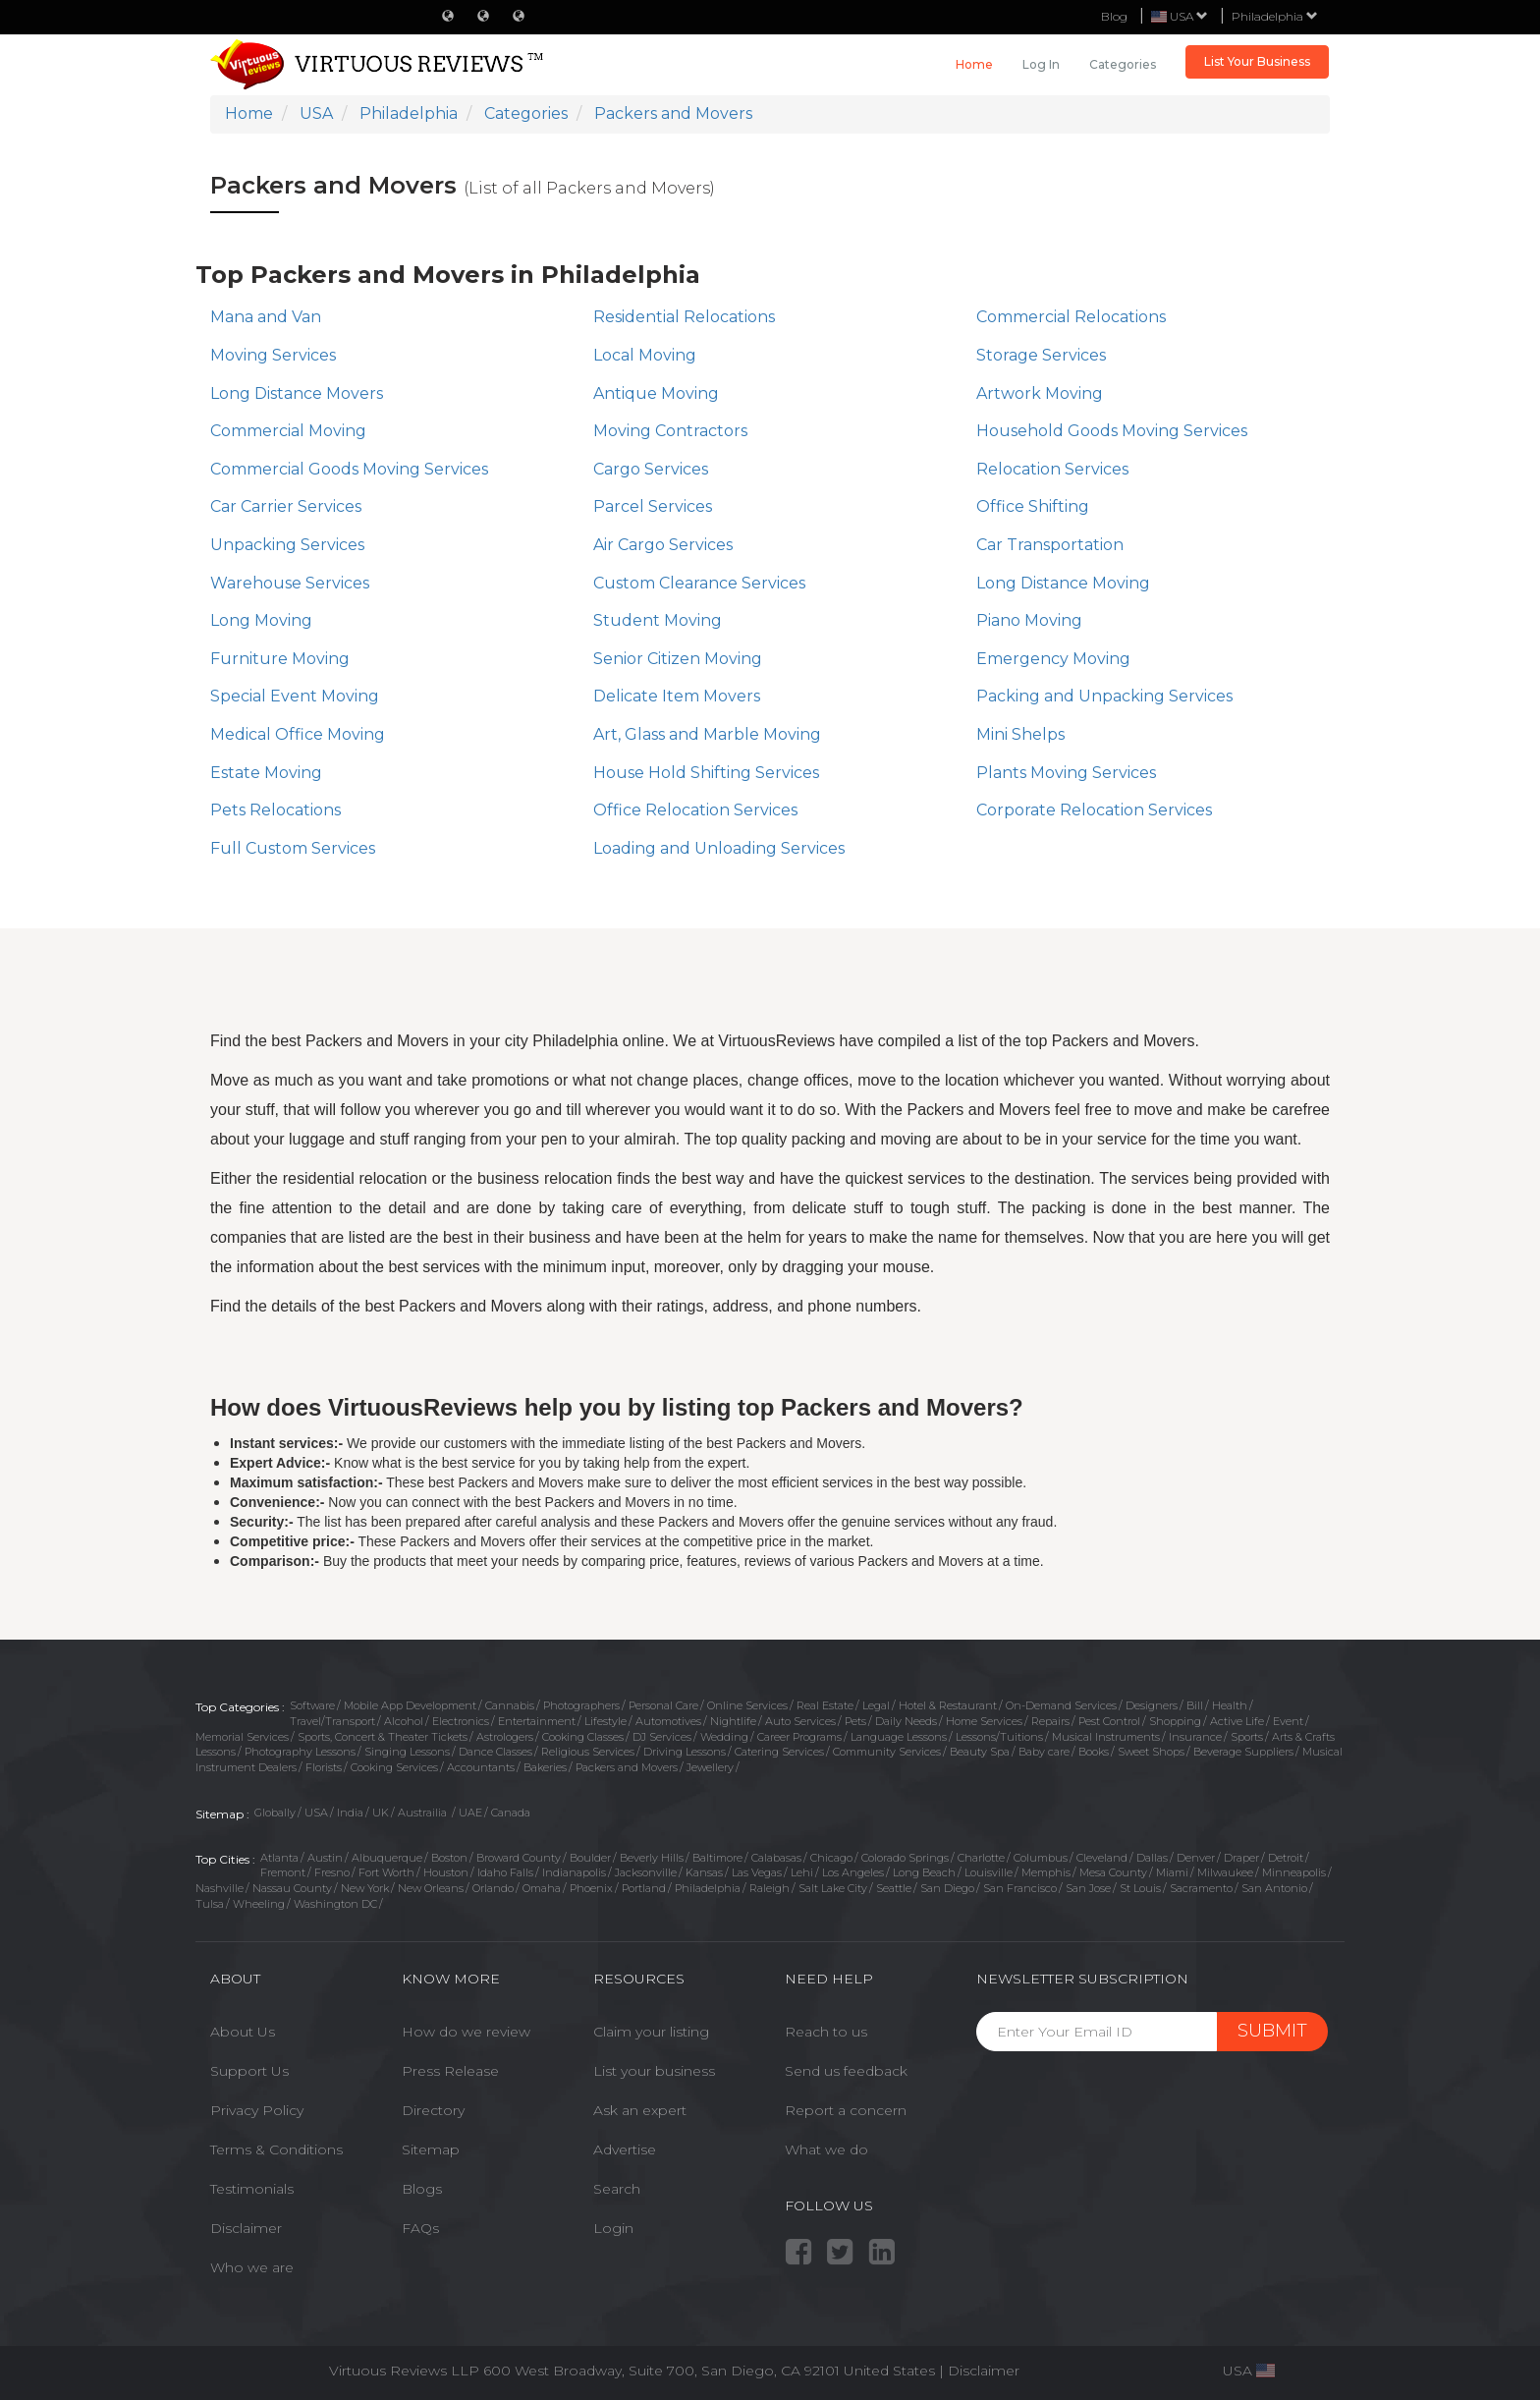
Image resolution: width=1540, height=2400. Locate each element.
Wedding (724, 1737)
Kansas (704, 1872)
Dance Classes (495, 1751)
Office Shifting (1032, 506)
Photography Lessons (300, 1751)
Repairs (1050, 1721)
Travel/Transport (332, 1721)
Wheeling (259, 1904)
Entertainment (537, 1721)
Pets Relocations (275, 810)
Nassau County (292, 1888)
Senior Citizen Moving (677, 658)
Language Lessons (899, 1737)
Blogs (422, 2189)
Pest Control (1109, 1721)
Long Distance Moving (1063, 583)
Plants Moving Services (1066, 772)
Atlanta (279, 1858)
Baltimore (717, 1858)
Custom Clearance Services (699, 583)
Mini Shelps (1020, 734)
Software (312, 1705)
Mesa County (1113, 1872)
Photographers (581, 1705)
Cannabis (509, 1705)
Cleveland (1102, 1858)
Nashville (219, 1888)
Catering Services (779, 1751)
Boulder (590, 1858)
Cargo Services (650, 469)
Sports (1247, 1737)
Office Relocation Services (695, 810)
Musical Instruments (1106, 1737)
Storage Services (1041, 355)
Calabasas (776, 1858)
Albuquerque (387, 1858)
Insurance (1195, 1737)
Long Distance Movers (296, 393)
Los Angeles (853, 1872)
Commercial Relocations (1071, 316)
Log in (1041, 64)
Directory (433, 2110)
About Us (242, 2031)
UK (380, 1812)
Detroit (1285, 1858)
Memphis (1046, 1872)
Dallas (1152, 1858)
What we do (826, 2149)
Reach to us (826, 2031)
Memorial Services (242, 1737)
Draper (1241, 1858)
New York (365, 1888)
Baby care (1044, 1751)
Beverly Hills (652, 1858)
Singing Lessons (407, 1751)
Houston (445, 1872)
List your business (654, 2071)
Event (1288, 1721)
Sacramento (1201, 1888)
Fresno (332, 1872)
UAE (470, 1812)
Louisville (988, 1872)
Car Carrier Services (285, 506)
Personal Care (663, 1705)
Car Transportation (1050, 544)
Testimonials (252, 2189)
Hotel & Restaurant (948, 1705)
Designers (1152, 1705)
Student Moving (657, 620)
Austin (325, 1858)
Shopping (1175, 1721)
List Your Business (1257, 61)
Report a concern (846, 2110)
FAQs (420, 2228)
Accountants (481, 1767)
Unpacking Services (287, 544)
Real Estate (825, 1705)
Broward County (518, 1858)
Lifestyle (605, 1721)
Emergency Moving (1053, 658)
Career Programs (799, 1737)
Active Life (1237, 1721)
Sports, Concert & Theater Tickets (383, 1737)
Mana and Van (265, 316)
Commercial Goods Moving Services (349, 469)
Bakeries (545, 1767)
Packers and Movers (627, 1767)
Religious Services (587, 1751)
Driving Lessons (684, 1751)
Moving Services (273, 355)
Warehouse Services (289, 583)
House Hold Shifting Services (706, 772)
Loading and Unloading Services (719, 848)
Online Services (747, 1705)
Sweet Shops (1151, 1751)
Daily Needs (906, 1721)
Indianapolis (574, 1872)
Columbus (1041, 1858)
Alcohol (403, 1721)
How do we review (466, 2031)
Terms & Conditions (276, 2149)
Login (613, 2228)
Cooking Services (394, 1767)
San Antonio (1274, 1888)
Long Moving (261, 620)
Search (616, 2189)
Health (1229, 1705)
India (350, 1812)
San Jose (1088, 1888)
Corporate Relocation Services (1094, 810)
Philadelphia (1275, 16)
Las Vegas (757, 1872)
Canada (510, 1812)
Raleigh (769, 1888)
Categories (1122, 64)
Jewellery (710, 1767)
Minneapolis (1294, 1872)
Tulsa (209, 1904)
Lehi (802, 1872)
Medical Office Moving (297, 734)
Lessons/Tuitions (999, 1737)
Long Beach (924, 1872)
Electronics (460, 1721)
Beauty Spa (980, 1751)
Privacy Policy (256, 2110)
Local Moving (644, 355)
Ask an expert (640, 2110)
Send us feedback (846, 2071)
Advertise (624, 2149)
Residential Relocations (684, 316)
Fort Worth (386, 1872)
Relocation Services (1052, 469)
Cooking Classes (583, 1737)
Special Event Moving (294, 696)
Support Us (249, 2071)
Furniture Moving (280, 658)
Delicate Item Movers (676, 696)
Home (974, 64)
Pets (855, 1721)
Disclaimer (246, 2228)
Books (1093, 1751)
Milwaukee (1225, 1872)
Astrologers (504, 1737)
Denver (1196, 1858)
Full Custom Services (292, 848)
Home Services (984, 1721)
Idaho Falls (505, 1872)
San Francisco (1020, 1888)
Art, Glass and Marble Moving (707, 734)
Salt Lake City (832, 1888)
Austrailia (424, 1812)
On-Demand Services (1061, 1705)
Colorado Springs (905, 1858)
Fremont (282, 1872)
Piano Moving (1029, 620)
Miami (1172, 1872)
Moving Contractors (670, 430)
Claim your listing (651, 2031)
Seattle (893, 1888)
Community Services (887, 1751)
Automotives (668, 1721)
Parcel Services (652, 506)
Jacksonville (646, 1872)
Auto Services (800, 1721)
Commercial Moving (288, 430)
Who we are (252, 2267)
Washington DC (335, 1904)
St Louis (1140, 1888)
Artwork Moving (1039, 393)
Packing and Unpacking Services (1104, 696)
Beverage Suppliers (1243, 1751)
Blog (1114, 16)
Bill (1194, 1705)
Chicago (831, 1858)
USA (316, 1812)
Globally (275, 1812)
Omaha (541, 1888)
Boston (449, 1858)
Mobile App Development (410, 1705)
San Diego (947, 1888)
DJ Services (661, 1737)
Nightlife (733, 1721)
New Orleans (431, 1888)
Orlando (493, 1888)
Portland (644, 1888)
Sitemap (431, 2149)
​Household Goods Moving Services (1111, 430)
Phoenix (591, 1888)
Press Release (450, 2071)
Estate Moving (266, 772)
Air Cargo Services (663, 544)
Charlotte (981, 1858)
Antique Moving (656, 393)
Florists (323, 1767)
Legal (876, 1705)
